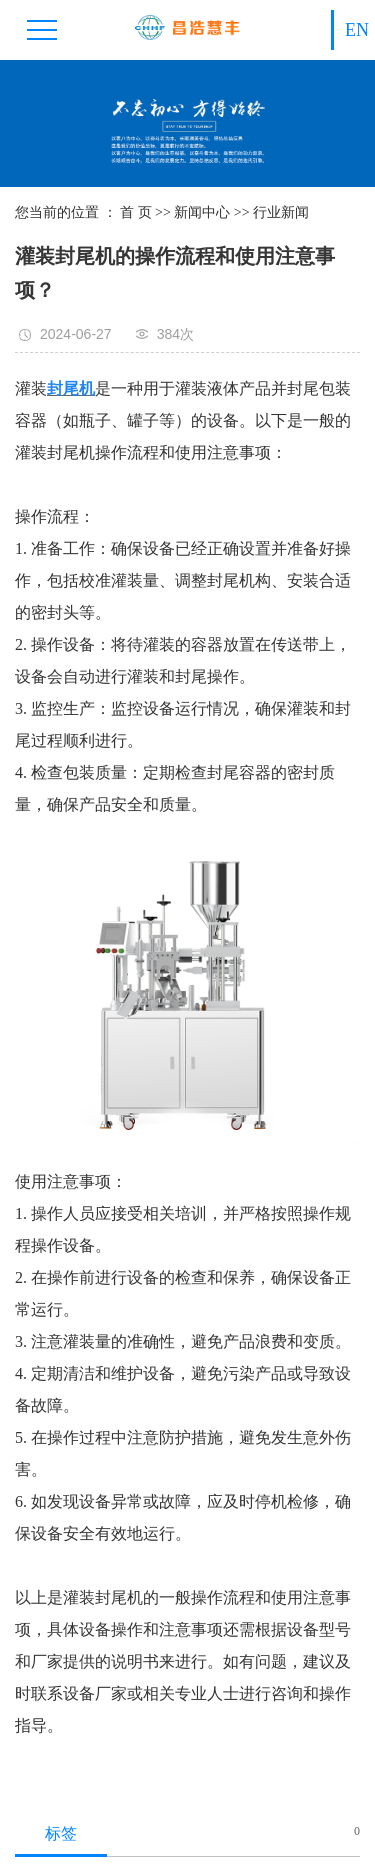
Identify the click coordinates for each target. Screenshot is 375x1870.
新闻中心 (202, 212)
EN (357, 30)
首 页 (136, 212)
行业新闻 (281, 212)
